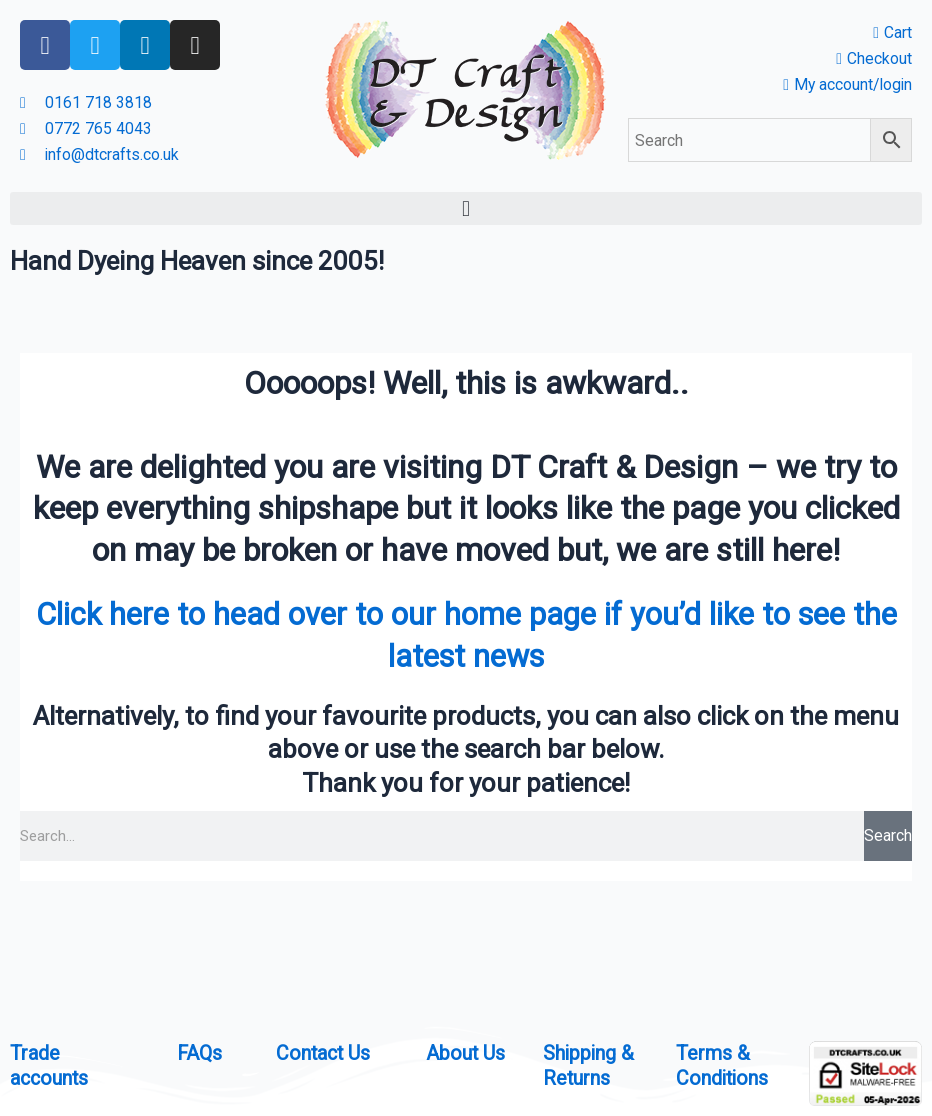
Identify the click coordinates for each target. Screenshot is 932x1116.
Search (888, 836)
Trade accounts (50, 1065)
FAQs (200, 1053)
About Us (466, 1053)
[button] (466, 209)
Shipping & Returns (589, 1065)
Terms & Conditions (723, 1065)
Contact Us (324, 1053)
